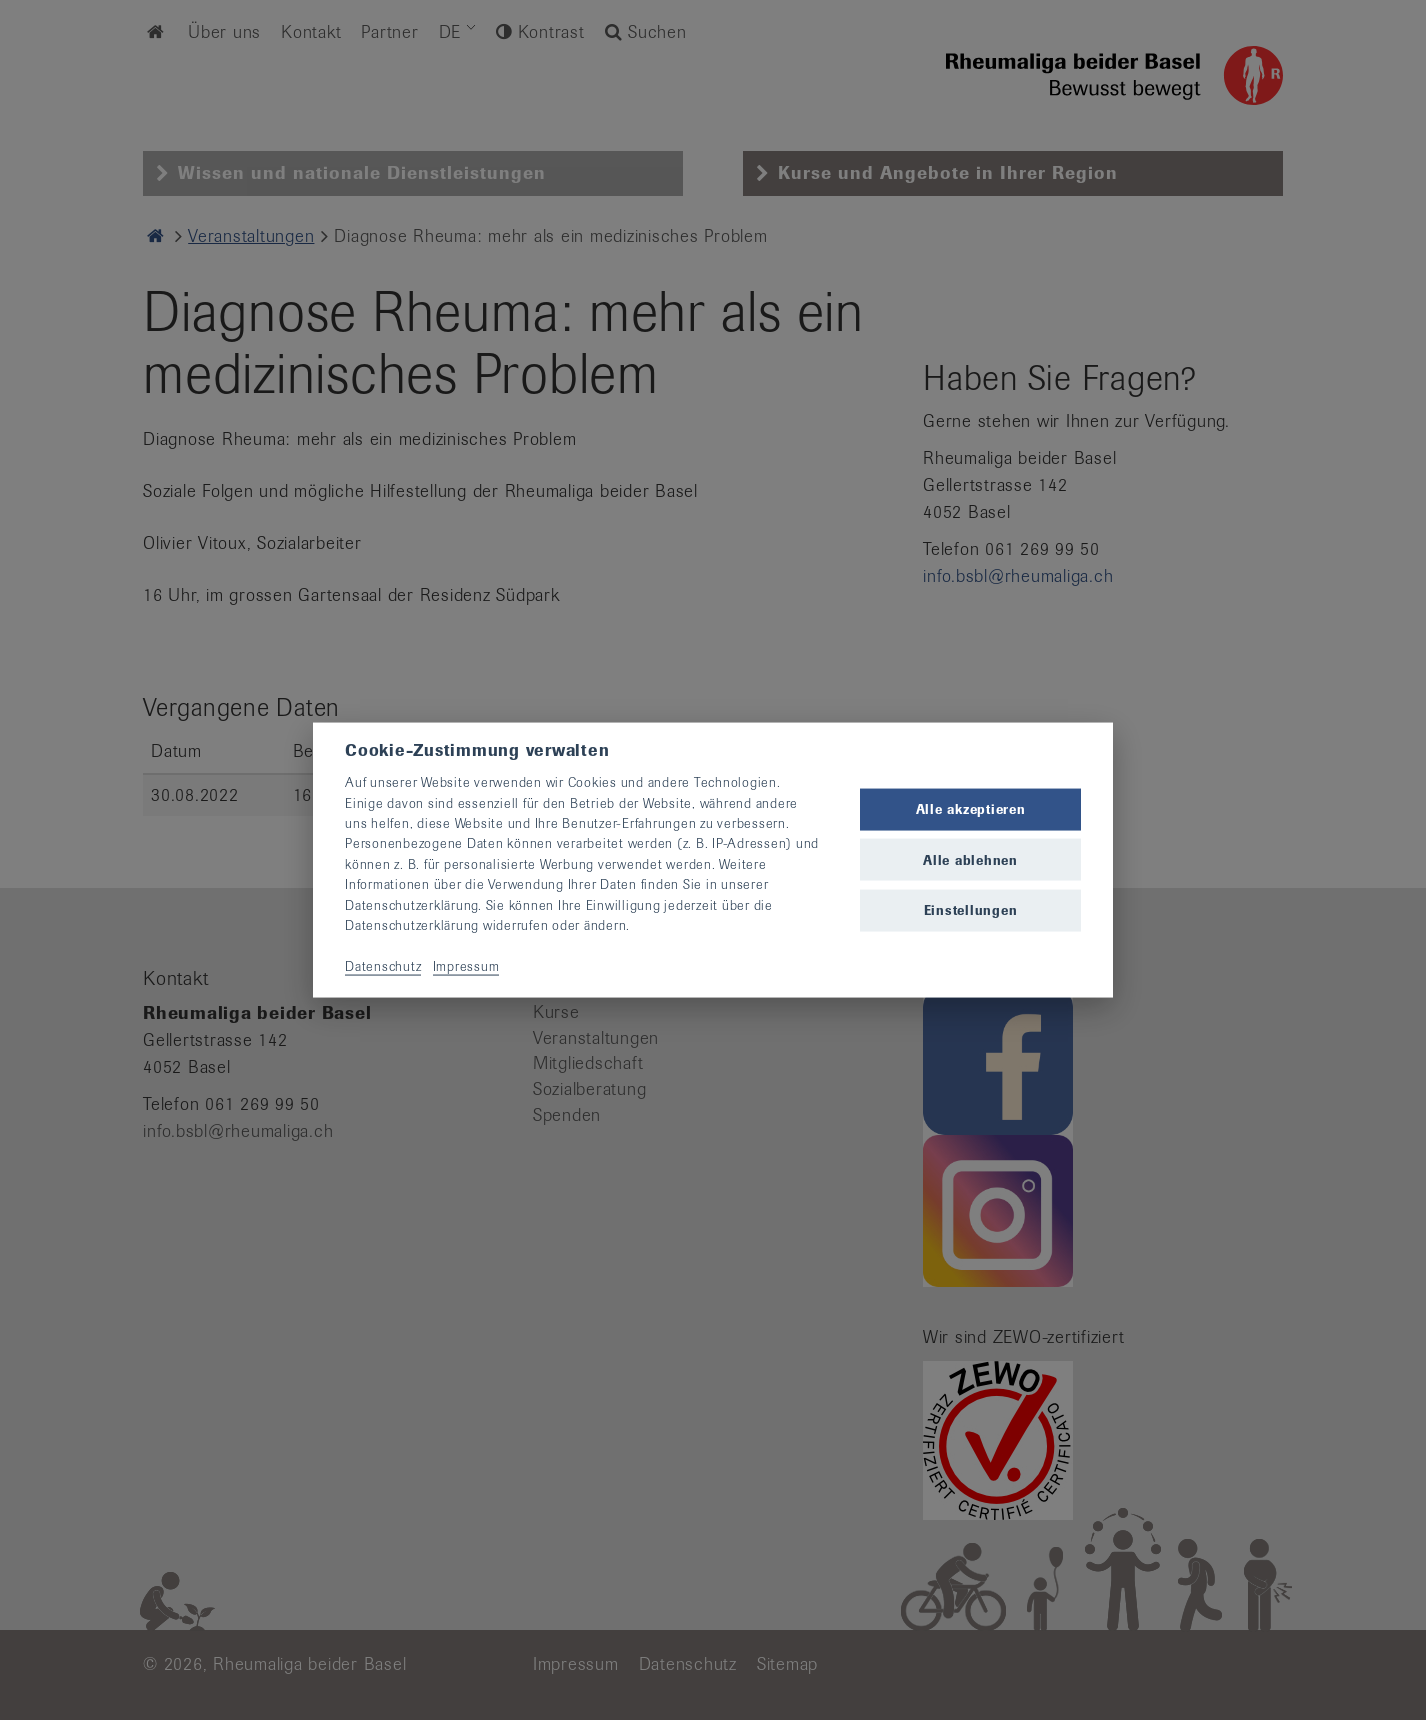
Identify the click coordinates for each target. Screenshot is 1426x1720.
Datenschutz (383, 965)
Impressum (466, 965)
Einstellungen (971, 909)
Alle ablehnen (970, 859)
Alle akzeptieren (971, 809)
